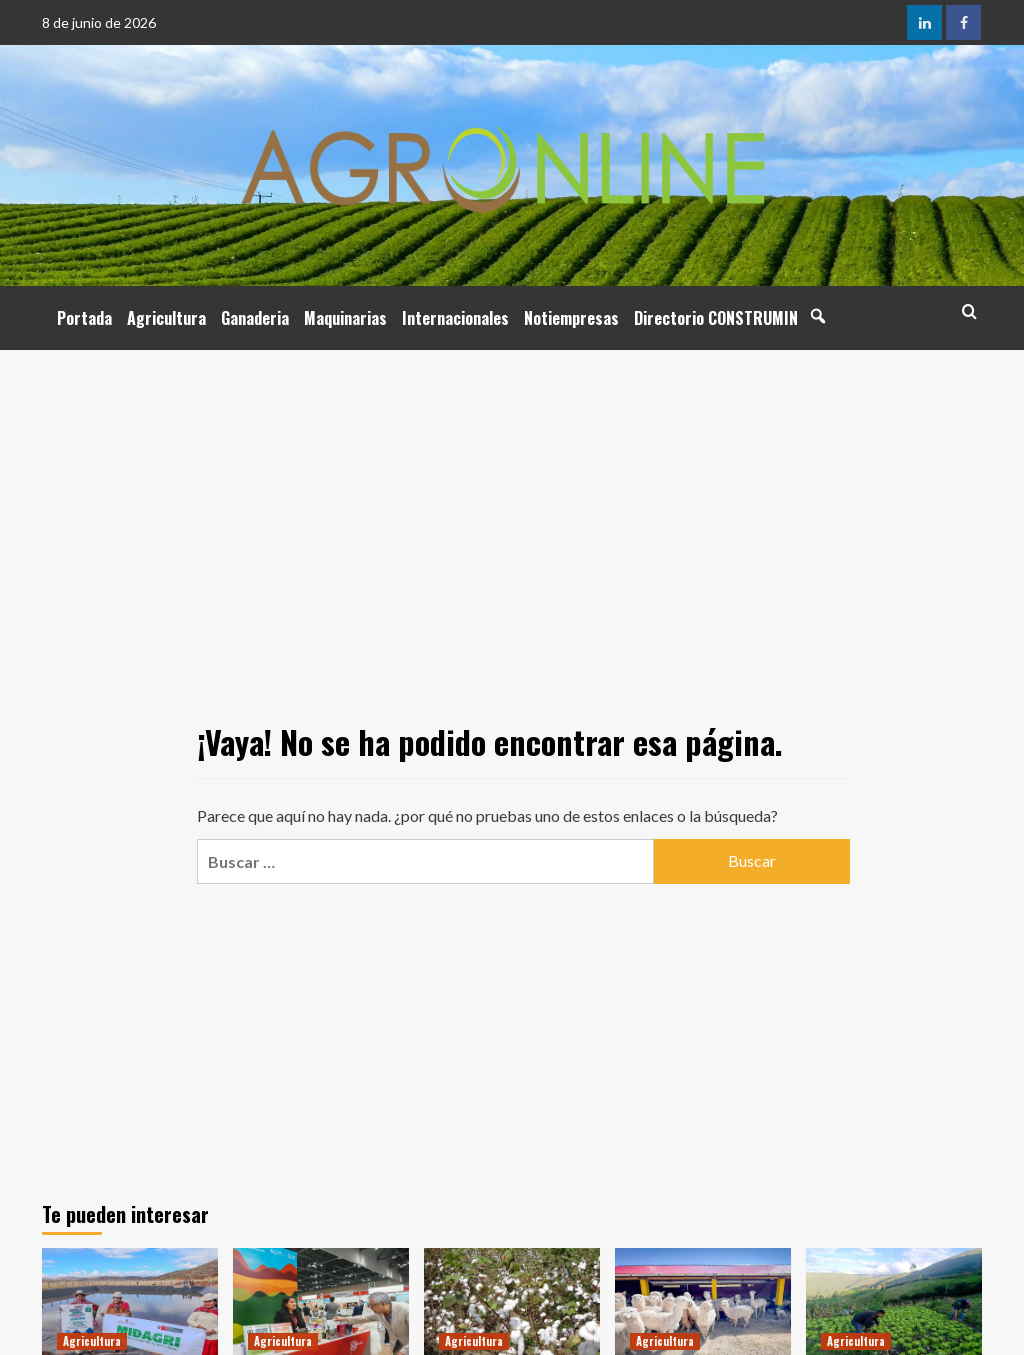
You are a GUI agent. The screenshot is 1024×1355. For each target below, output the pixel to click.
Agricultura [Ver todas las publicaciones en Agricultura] (92, 1341)
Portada (84, 318)
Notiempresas (571, 318)
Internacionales (455, 318)
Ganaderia (255, 318)
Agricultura (166, 318)
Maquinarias (345, 318)
